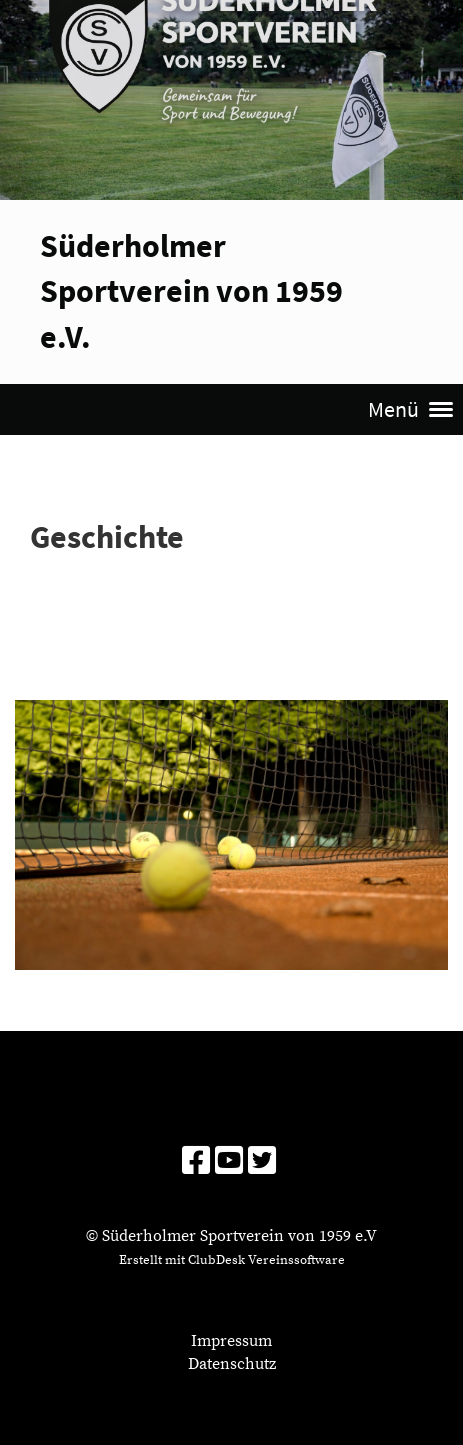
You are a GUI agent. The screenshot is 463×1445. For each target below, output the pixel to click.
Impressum (231, 1341)
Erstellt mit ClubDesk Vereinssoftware (232, 1260)
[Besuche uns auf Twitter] (262, 1163)
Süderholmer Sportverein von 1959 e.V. (191, 291)
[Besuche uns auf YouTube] (229, 1163)
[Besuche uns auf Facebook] (196, 1163)
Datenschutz (232, 1364)
